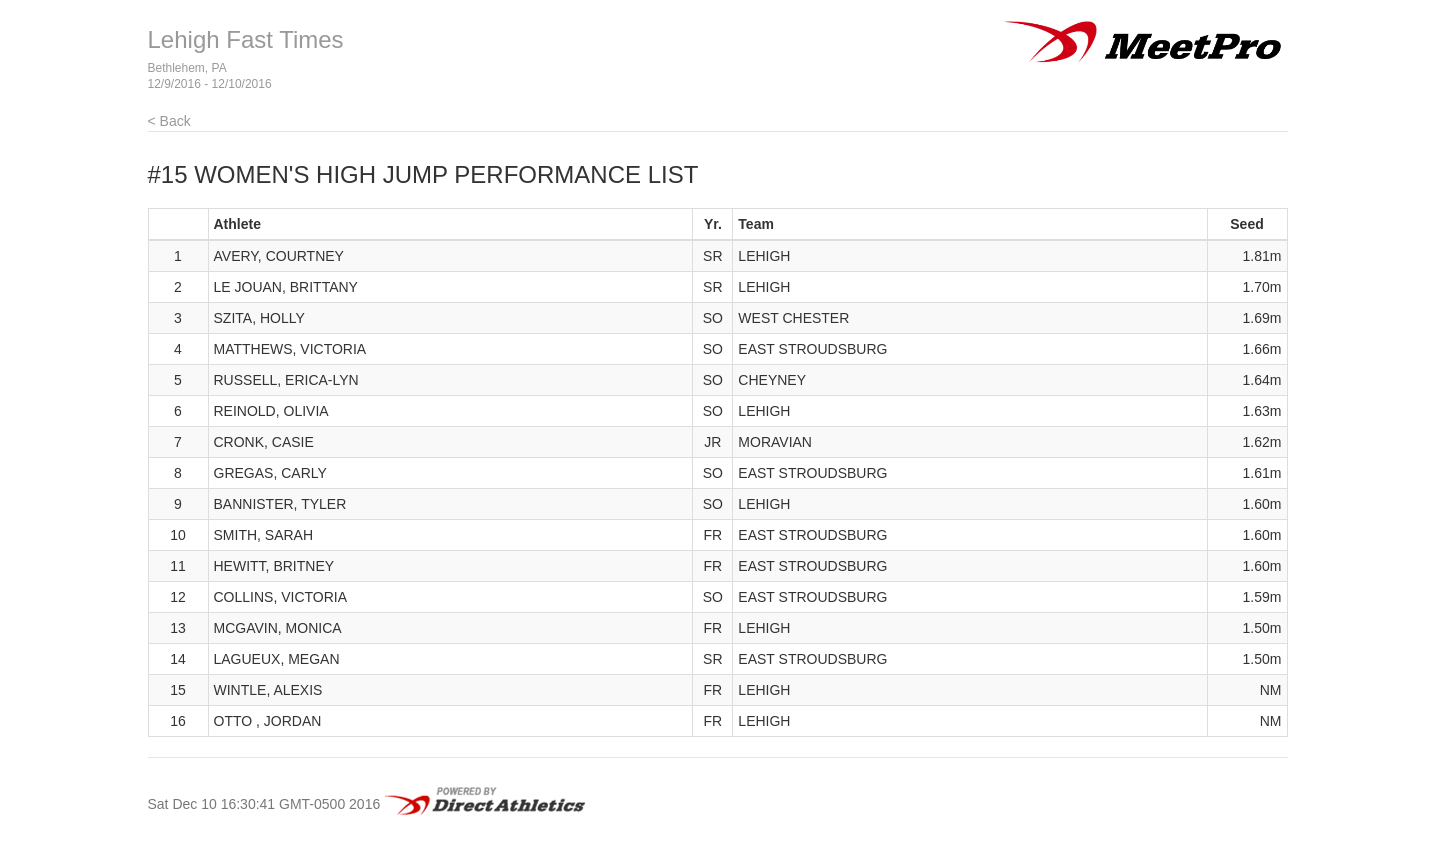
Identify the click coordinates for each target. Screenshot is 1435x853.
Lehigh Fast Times (246, 39)
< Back (169, 121)
